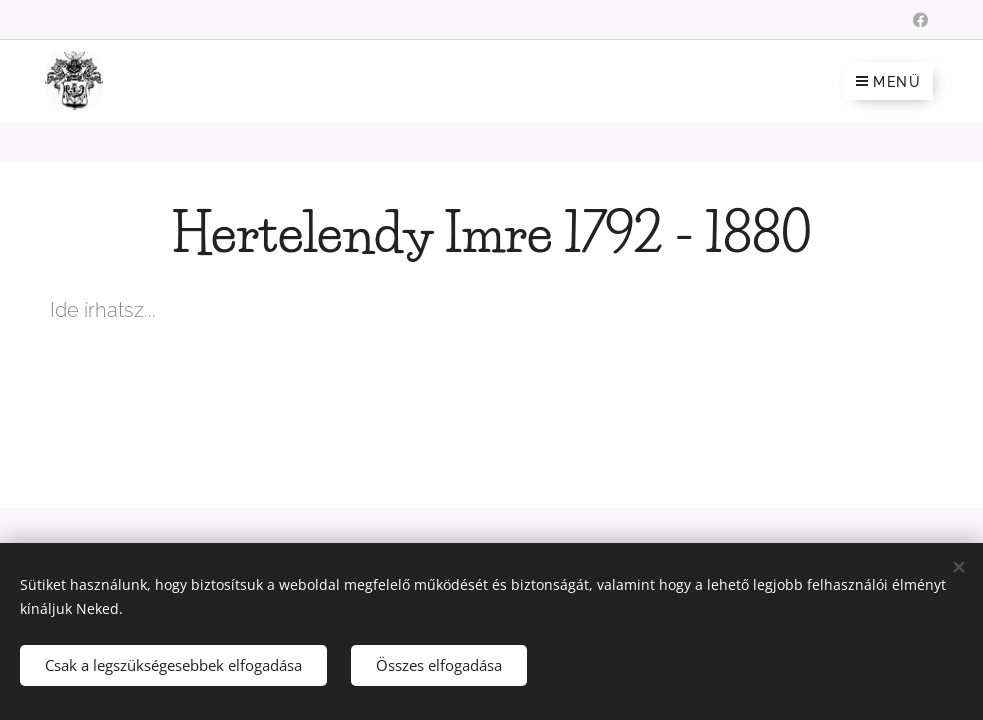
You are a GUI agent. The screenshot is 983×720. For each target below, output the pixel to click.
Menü (888, 82)
